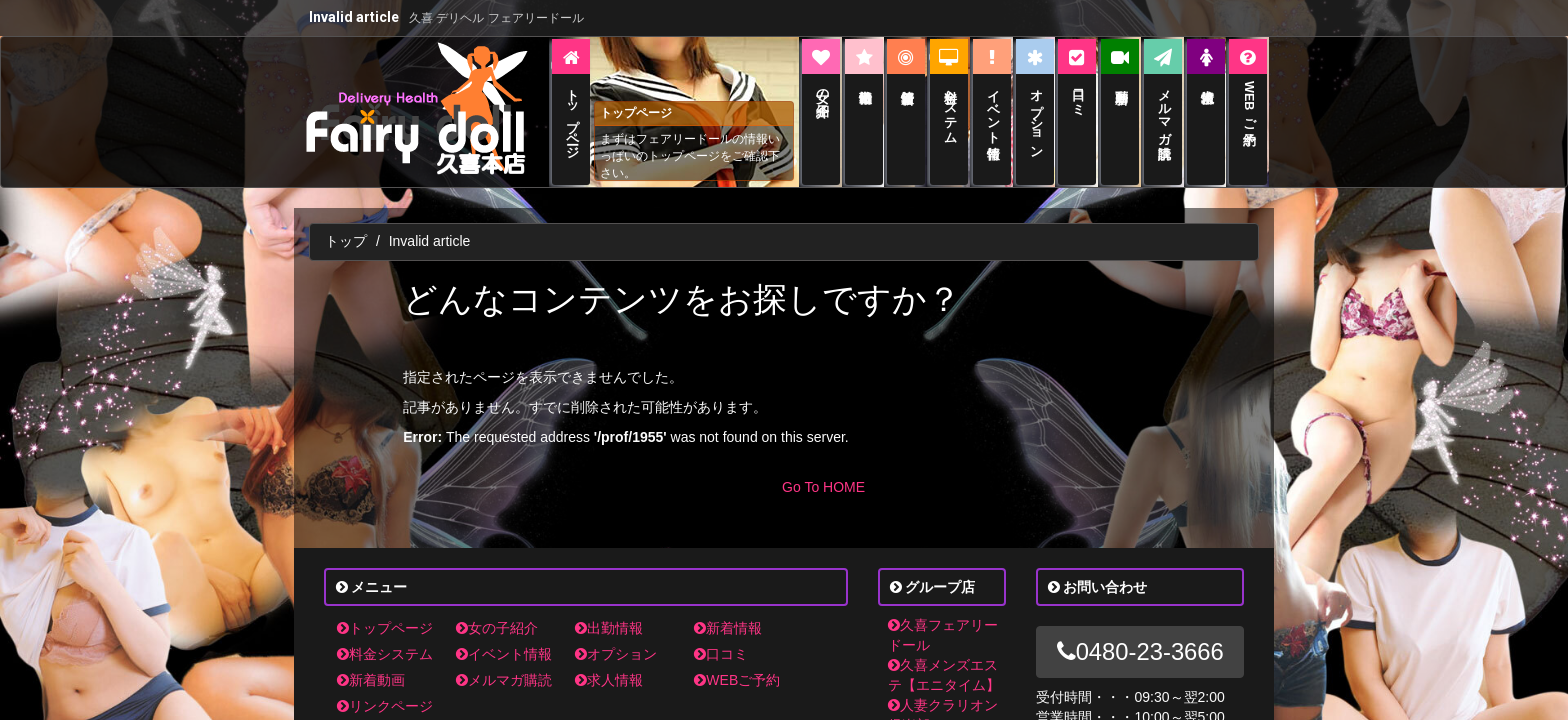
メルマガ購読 (504, 659)
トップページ (385, 607)
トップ (346, 220)
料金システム (385, 633)
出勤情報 (609, 607)
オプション (616, 633)
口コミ (721, 633)
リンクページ (385, 685)
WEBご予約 (737, 659)
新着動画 (371, 659)
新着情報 (728, 607)
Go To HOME (823, 466)
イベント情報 (504, 633)
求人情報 (609, 659)
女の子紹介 (497, 607)
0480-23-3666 (1140, 630)
